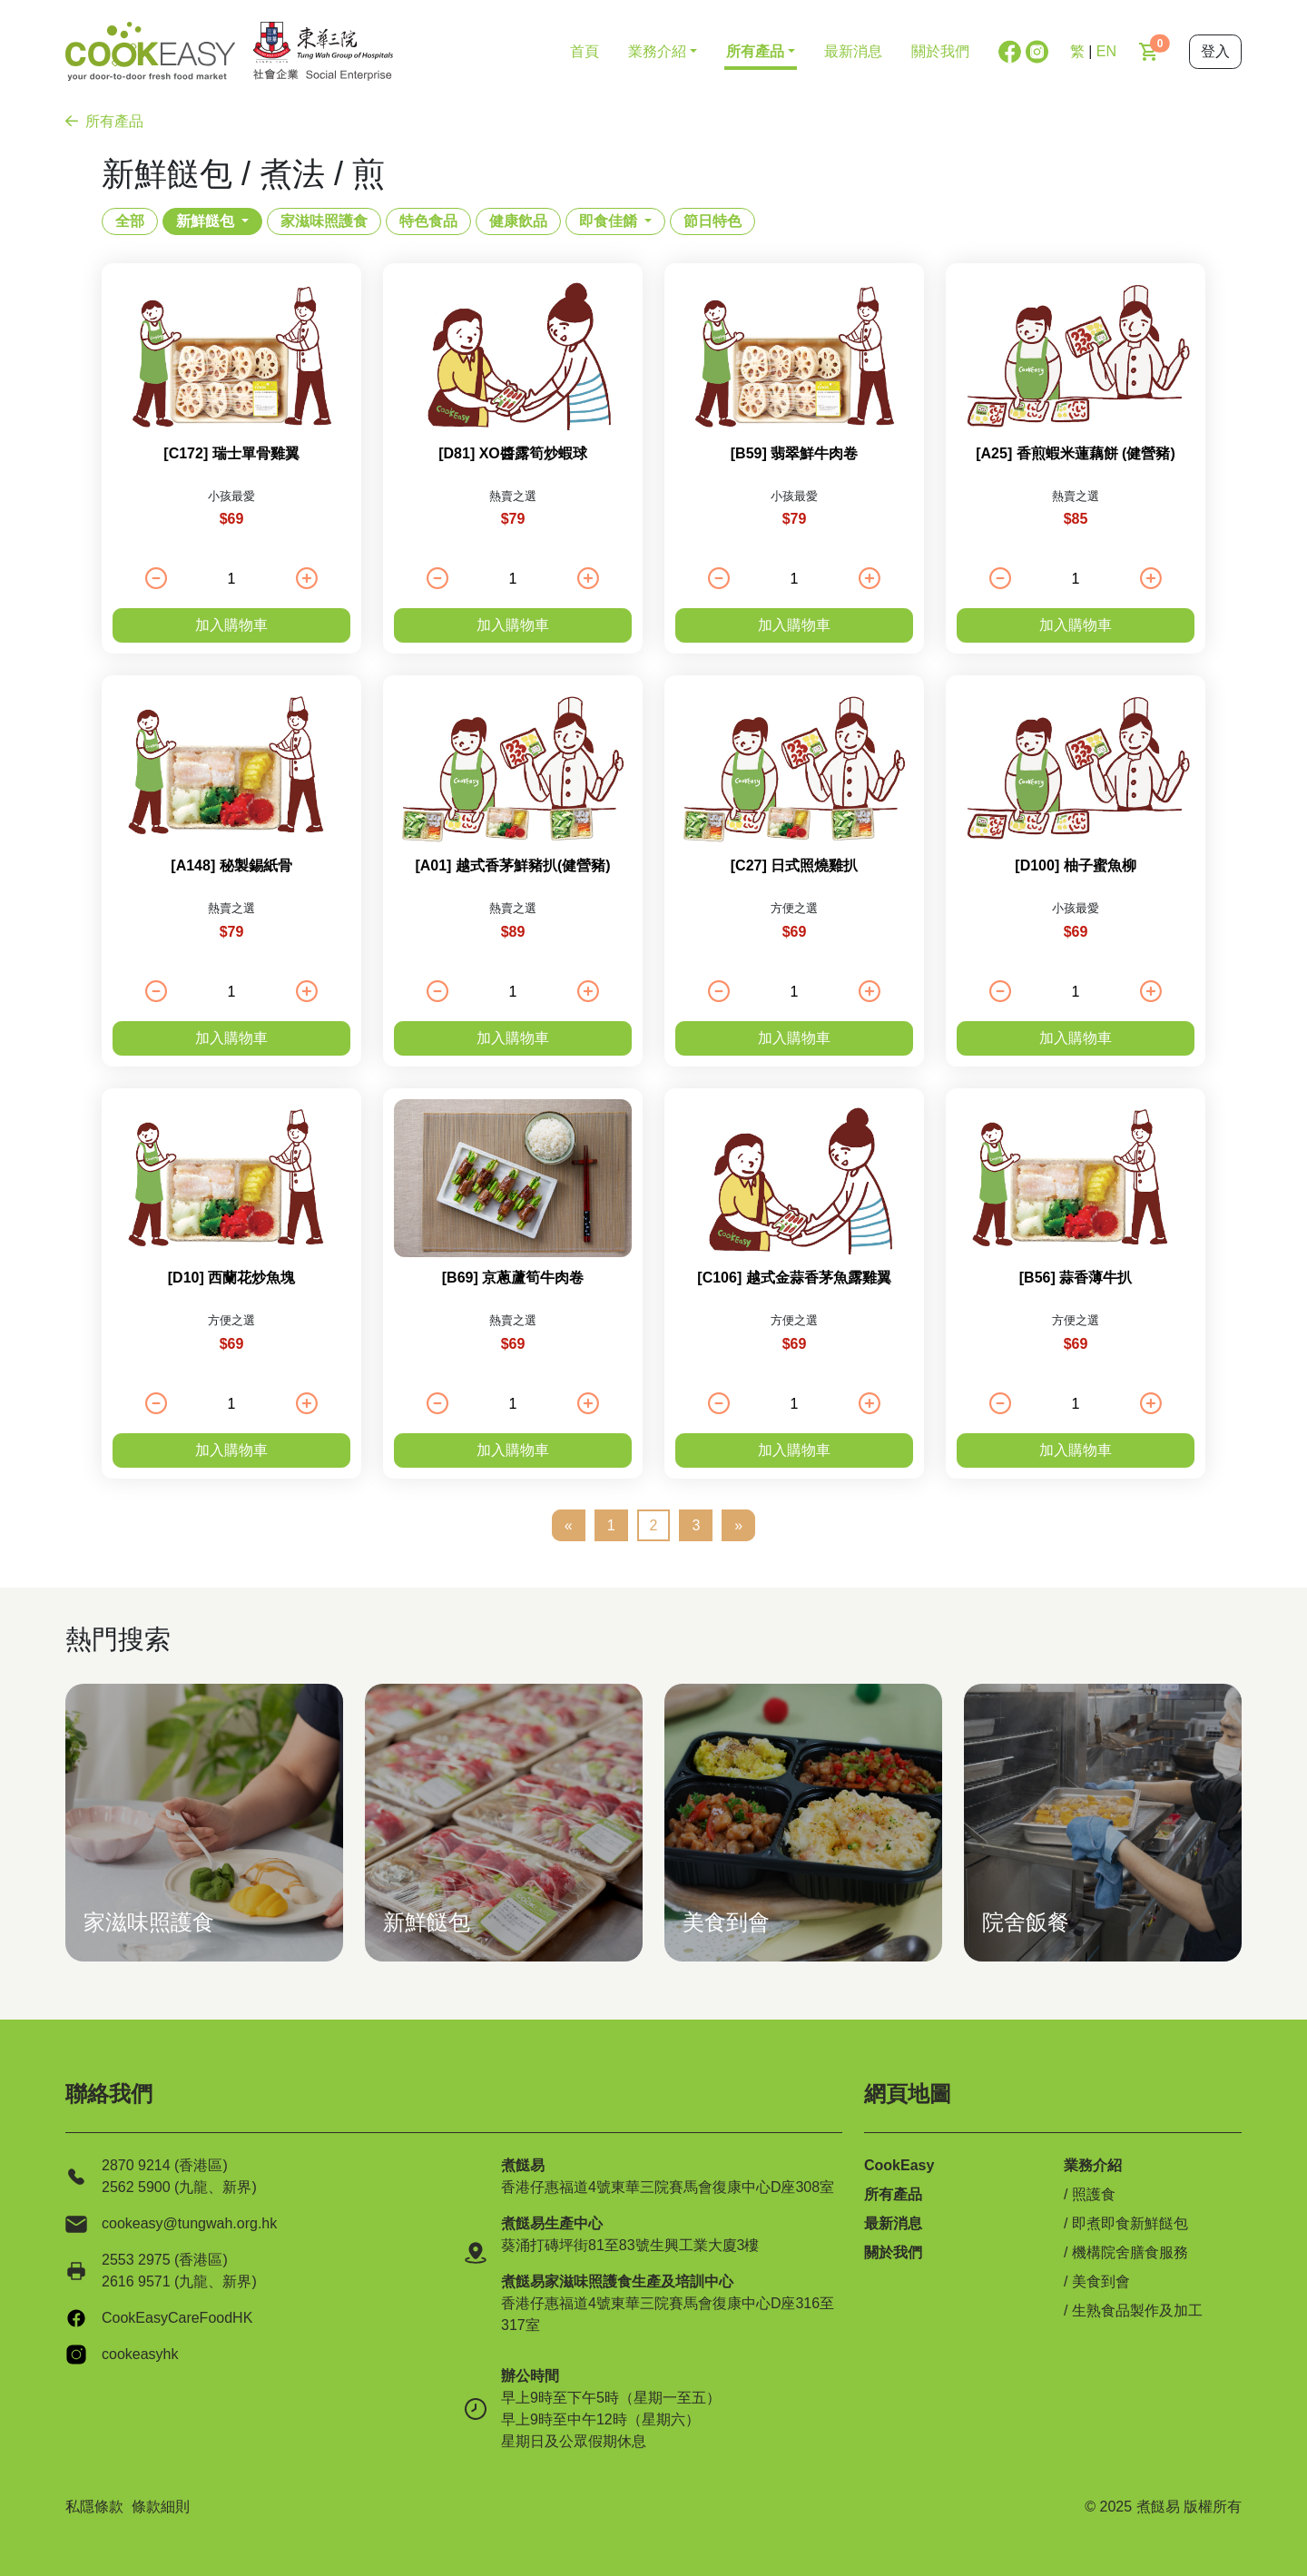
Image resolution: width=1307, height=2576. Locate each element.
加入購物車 (231, 625)
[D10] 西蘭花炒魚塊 (231, 1277)
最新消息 (853, 51)
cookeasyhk (140, 2354)
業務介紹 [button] (657, 51)
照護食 (1093, 2194)
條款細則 (161, 2506)
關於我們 (940, 51)
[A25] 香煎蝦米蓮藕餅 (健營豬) (1075, 453)
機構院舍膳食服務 (1130, 2252)
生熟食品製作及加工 (1137, 2310)
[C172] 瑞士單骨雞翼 (231, 453)
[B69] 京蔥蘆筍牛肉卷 (513, 1277)
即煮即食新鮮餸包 (1130, 2223)
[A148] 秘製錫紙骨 (231, 865)
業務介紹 (1093, 2165)
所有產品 (104, 121)
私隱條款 (94, 2506)
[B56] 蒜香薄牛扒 (1075, 1277)
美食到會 (1101, 2281)
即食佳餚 (608, 221)
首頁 (584, 51)
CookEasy (899, 2165)
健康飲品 (518, 221)
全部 (129, 221)
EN (1106, 51)
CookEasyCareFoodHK (177, 2317)
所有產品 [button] (755, 51)
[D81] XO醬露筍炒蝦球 (512, 453)
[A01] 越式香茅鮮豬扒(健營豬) (512, 865)
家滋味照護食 (324, 221)
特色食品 (428, 221)
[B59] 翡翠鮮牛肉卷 (794, 453)
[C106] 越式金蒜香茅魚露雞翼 (793, 1277)
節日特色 (712, 221)
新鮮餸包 (205, 221)
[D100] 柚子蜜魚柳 (1075, 865)
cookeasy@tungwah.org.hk (189, 2223)
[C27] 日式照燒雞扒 (794, 865)
